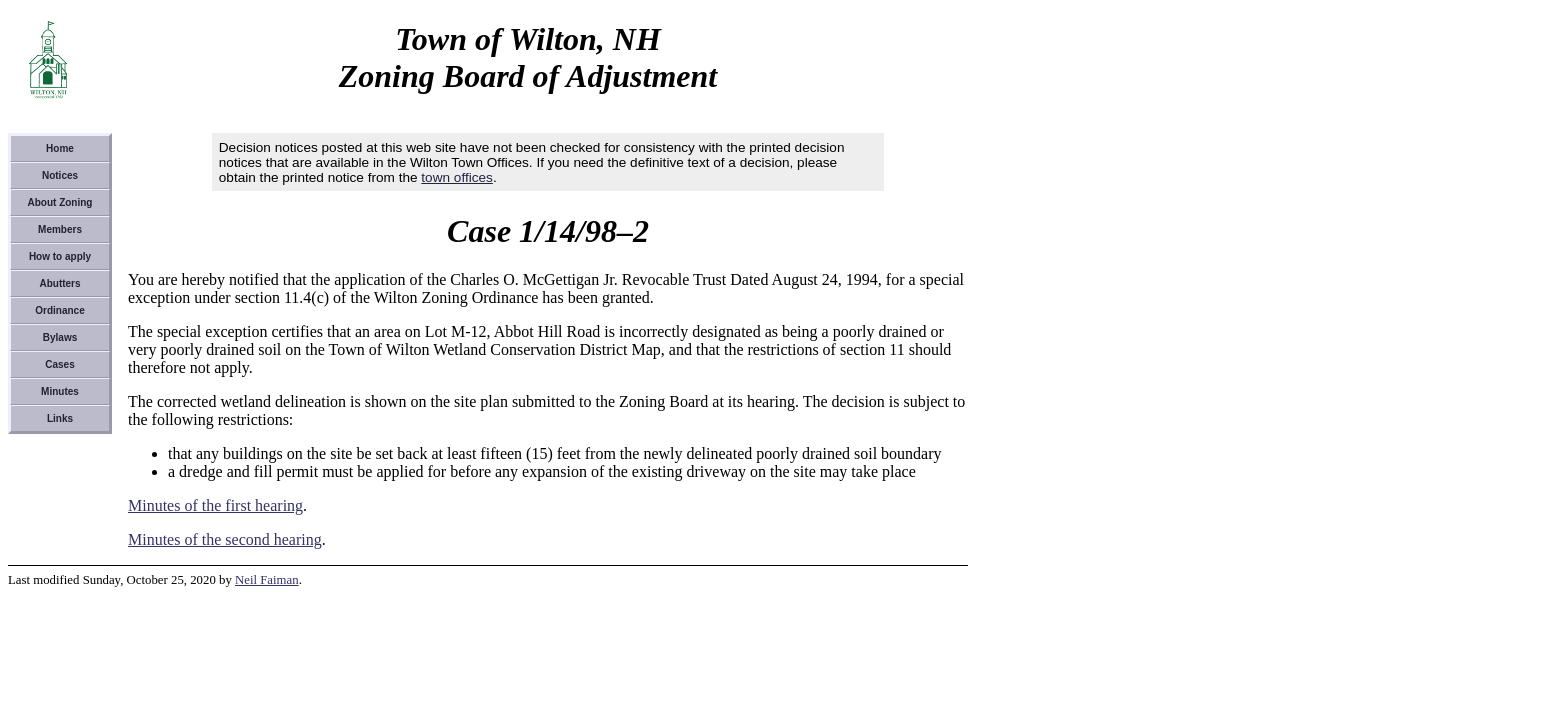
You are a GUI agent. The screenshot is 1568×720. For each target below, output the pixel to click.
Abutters (59, 283)
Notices (60, 175)
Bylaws (60, 337)
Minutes (60, 391)
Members (60, 229)
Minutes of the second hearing (225, 539)
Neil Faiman (267, 580)
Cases (59, 364)
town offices (457, 177)
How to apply (60, 256)
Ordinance (59, 310)
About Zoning (60, 202)
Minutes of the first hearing (215, 505)
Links (60, 418)
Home (60, 148)
